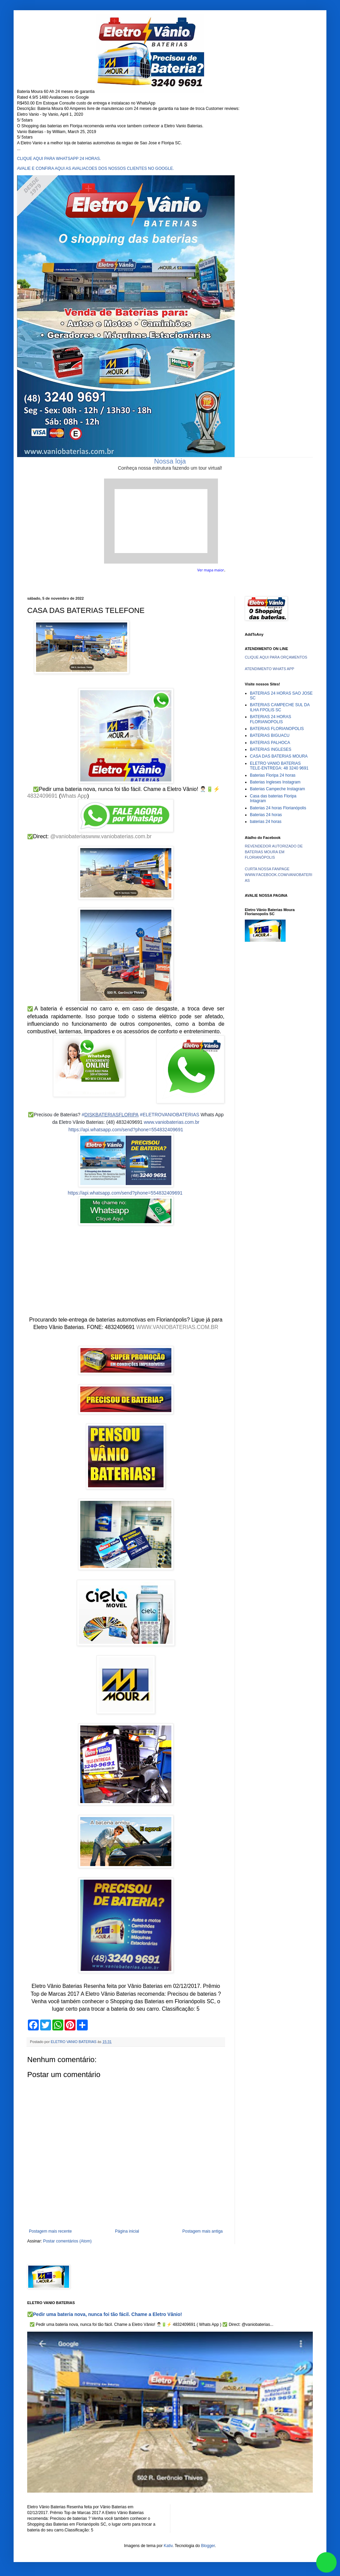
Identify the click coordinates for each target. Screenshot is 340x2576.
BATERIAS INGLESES (270, 749)
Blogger (208, 2545)
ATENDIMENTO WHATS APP (269, 669)
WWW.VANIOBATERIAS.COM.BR (177, 1327)
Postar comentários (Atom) (67, 2241)
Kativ (168, 2545)
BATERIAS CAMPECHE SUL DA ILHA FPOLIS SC (279, 707)
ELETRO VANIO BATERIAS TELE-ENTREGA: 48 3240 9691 (279, 766)
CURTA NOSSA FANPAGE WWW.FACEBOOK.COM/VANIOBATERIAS (278, 874)
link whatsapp (326, 2562)
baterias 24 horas (266, 821)
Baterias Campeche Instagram (277, 789)
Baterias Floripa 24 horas (272, 775)
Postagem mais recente (50, 2231)
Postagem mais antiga (202, 2231)
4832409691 (42, 796)
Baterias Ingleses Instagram (275, 782)
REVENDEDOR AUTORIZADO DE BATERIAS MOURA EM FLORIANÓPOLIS (274, 852)
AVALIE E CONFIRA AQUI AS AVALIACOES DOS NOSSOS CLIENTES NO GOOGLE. (95, 168)
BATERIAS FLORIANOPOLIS (277, 728)
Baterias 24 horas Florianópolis (278, 808)
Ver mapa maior (210, 570)
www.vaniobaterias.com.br (120, 836)
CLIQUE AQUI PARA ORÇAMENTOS (276, 657)
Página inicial (127, 2231)
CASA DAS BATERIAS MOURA (279, 756)
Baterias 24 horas (266, 814)
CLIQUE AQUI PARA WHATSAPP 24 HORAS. (59, 158)
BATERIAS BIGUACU (269, 735)
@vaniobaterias (69, 836)
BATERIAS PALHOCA (270, 742)
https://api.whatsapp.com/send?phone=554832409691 (125, 1129)
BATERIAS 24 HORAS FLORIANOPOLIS (270, 719)
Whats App (74, 796)
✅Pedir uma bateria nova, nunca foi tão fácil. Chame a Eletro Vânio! (104, 2314)
